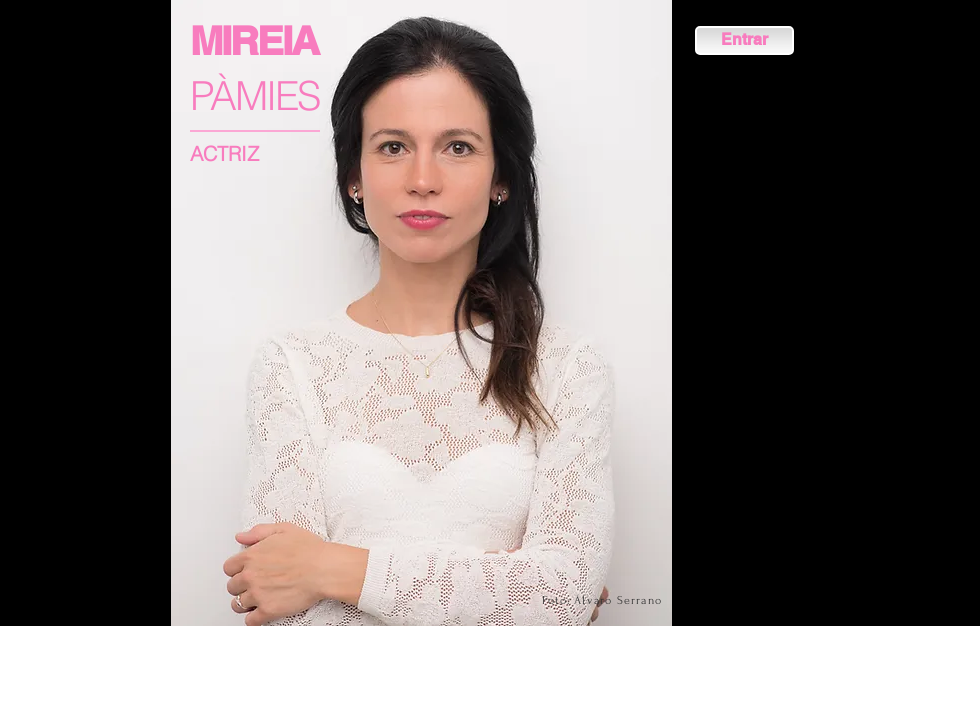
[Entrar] (744, 40)
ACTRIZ (224, 153)
